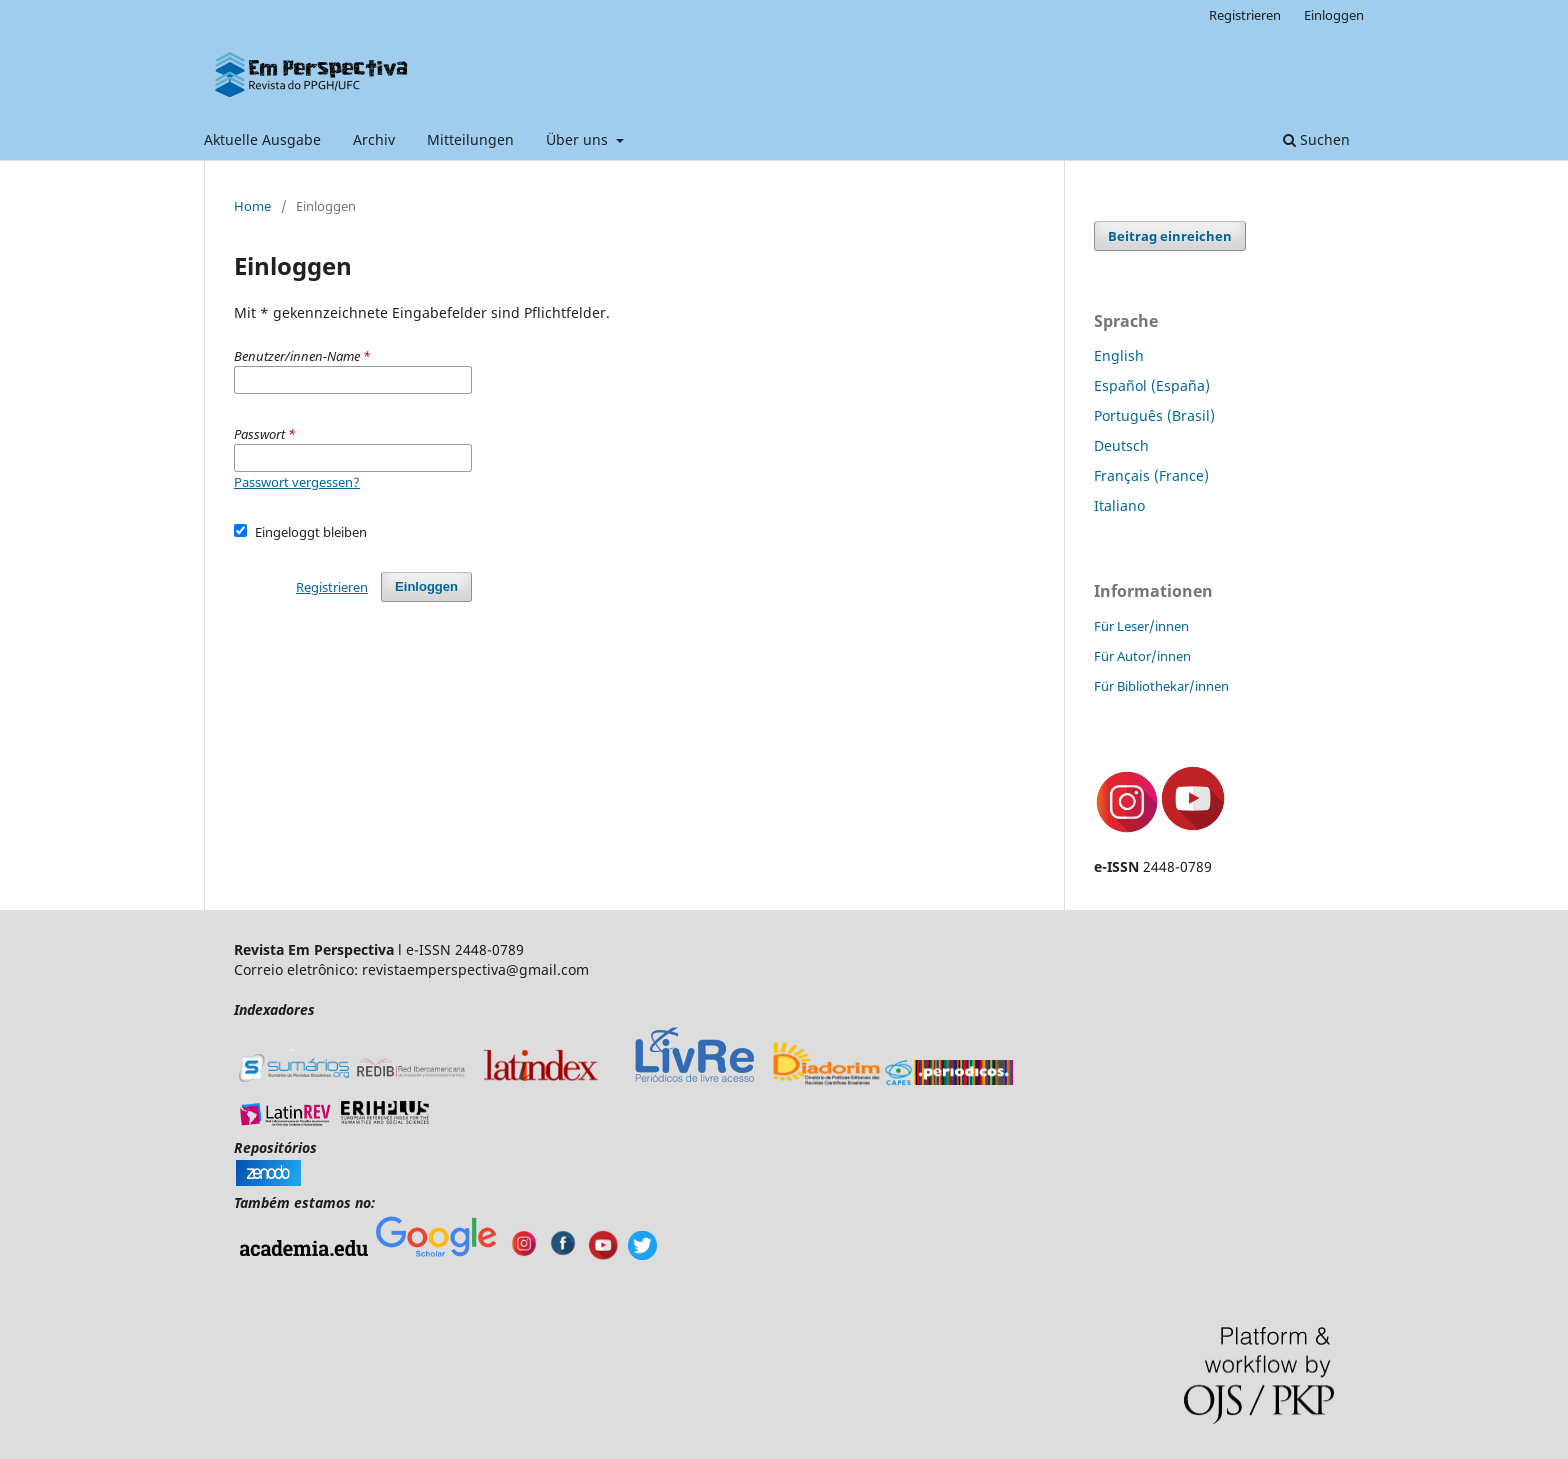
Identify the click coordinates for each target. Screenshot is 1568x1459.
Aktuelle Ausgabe (262, 139)
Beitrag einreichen (1170, 236)
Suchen (1316, 139)
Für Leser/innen (1141, 626)
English (1119, 355)
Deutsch (1121, 445)
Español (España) (1152, 385)
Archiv (374, 139)
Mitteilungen (470, 139)
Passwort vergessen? (297, 482)
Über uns (579, 139)
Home (252, 206)
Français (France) (1151, 475)
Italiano (1119, 505)
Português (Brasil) (1154, 415)
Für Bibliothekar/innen (1161, 686)
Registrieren (1245, 15)
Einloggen (1334, 15)
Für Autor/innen (1142, 656)
